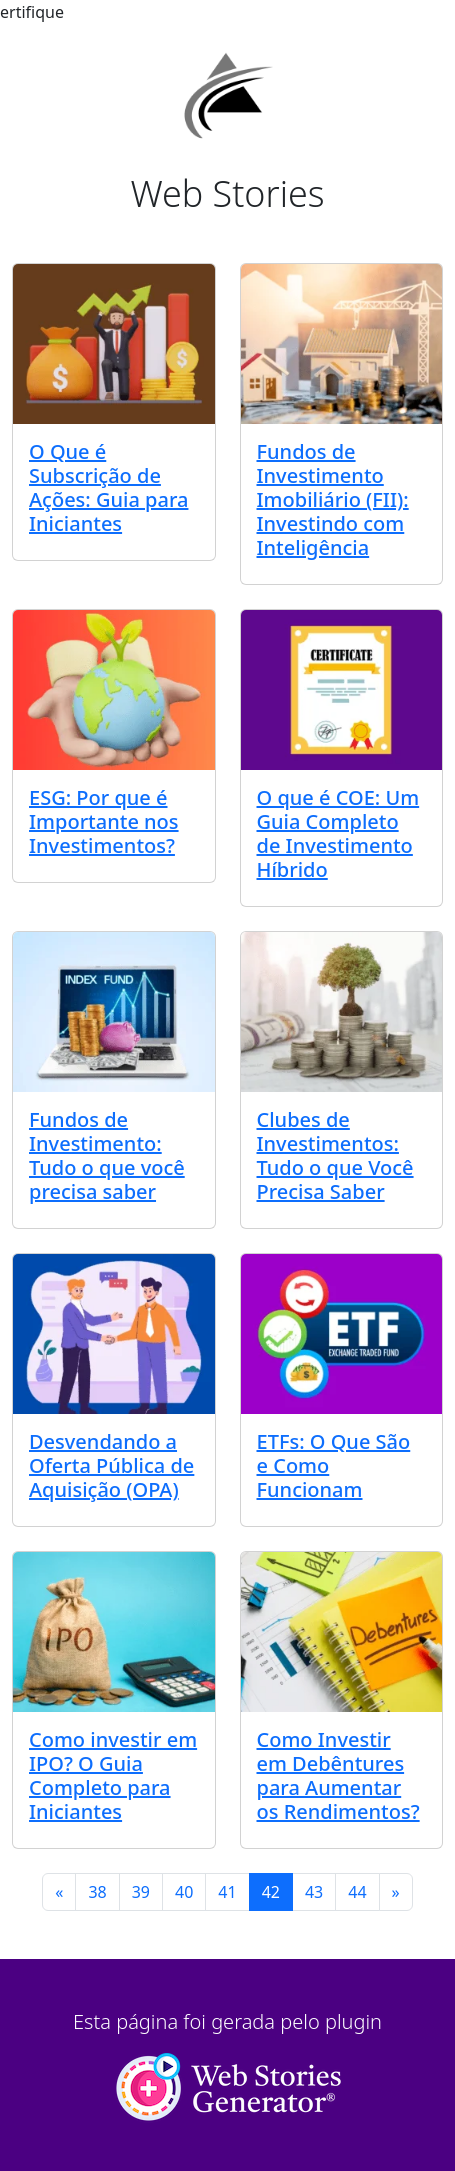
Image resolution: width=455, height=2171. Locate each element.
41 (227, 1892)
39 (141, 1892)
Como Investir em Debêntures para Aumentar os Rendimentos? (338, 1775)
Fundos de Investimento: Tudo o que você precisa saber (107, 1155)
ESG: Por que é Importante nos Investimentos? (104, 821)
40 (184, 1892)
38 (97, 1892)
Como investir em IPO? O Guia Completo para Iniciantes (113, 1775)
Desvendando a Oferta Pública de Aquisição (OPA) (111, 1465)
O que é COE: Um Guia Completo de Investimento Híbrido (338, 833)
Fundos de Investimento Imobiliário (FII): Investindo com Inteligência (333, 499)
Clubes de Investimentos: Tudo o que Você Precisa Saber (335, 1155)
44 (357, 1892)
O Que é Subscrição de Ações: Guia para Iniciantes (108, 487)
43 (314, 1892)
